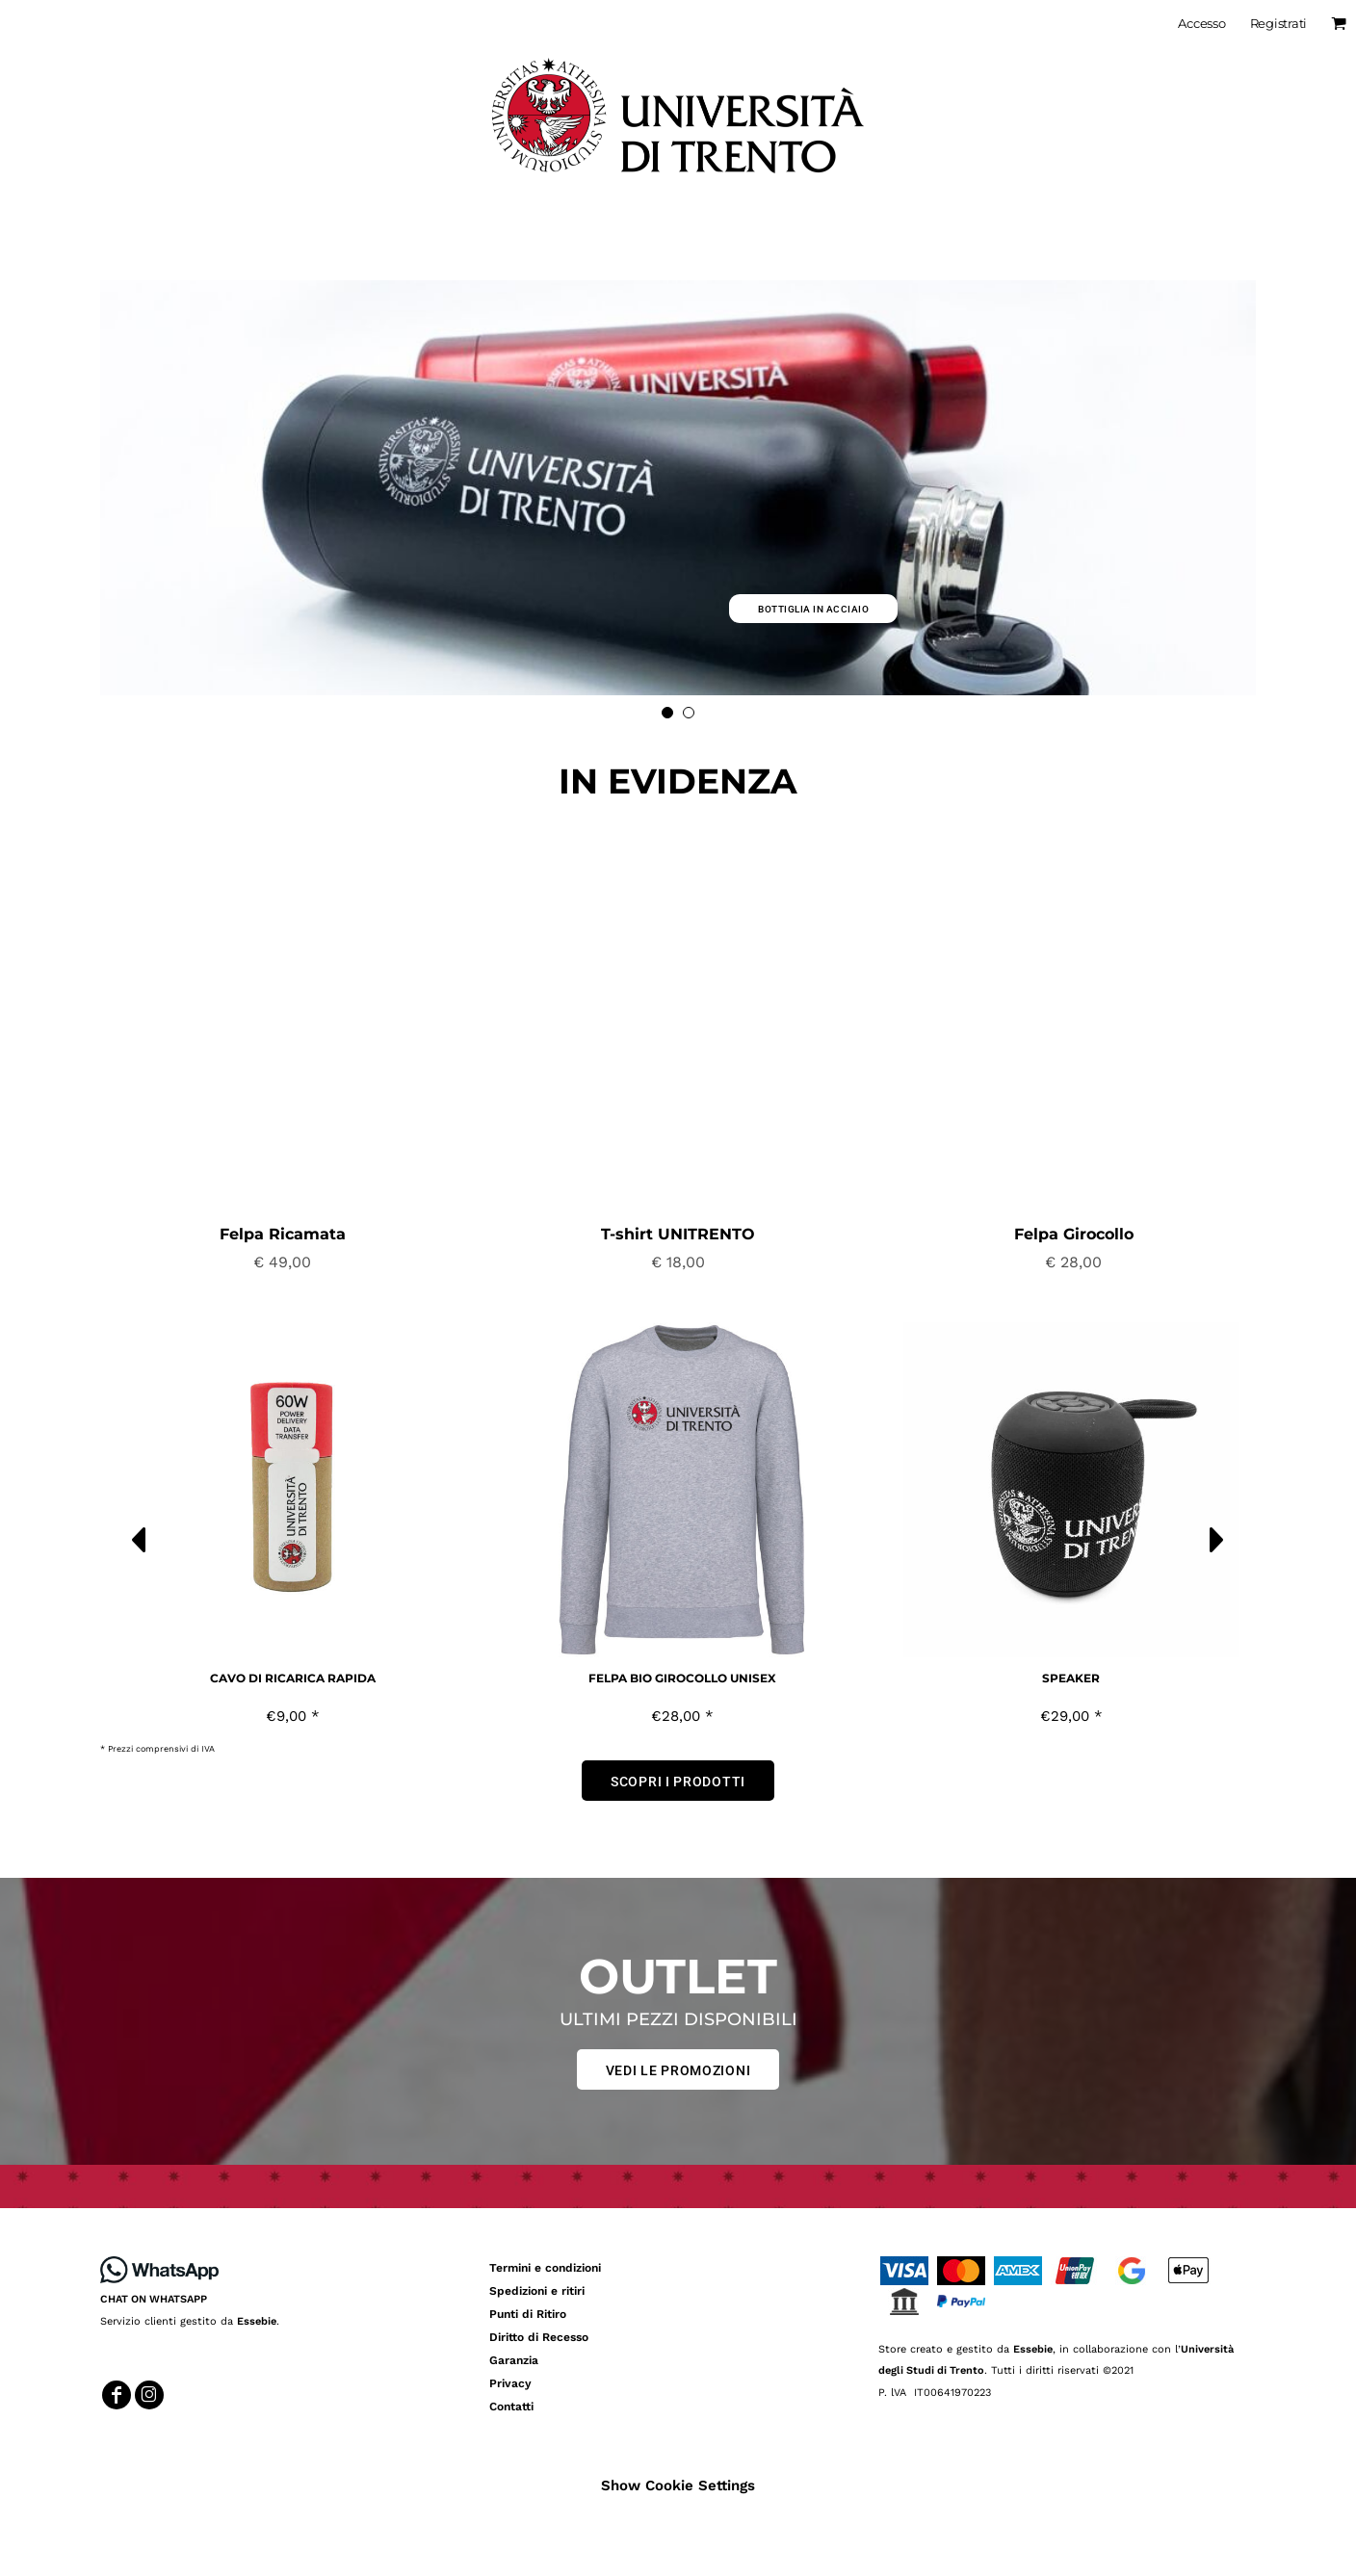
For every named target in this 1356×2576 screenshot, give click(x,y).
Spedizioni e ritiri (537, 2291)
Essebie (256, 2321)
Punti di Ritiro (527, 2314)
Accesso (1201, 23)
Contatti (511, 2406)
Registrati (1278, 23)
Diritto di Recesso (538, 2337)
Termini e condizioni (545, 2268)
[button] (282, 1026)
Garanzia (513, 2360)
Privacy (510, 2383)
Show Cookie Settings (678, 2485)
